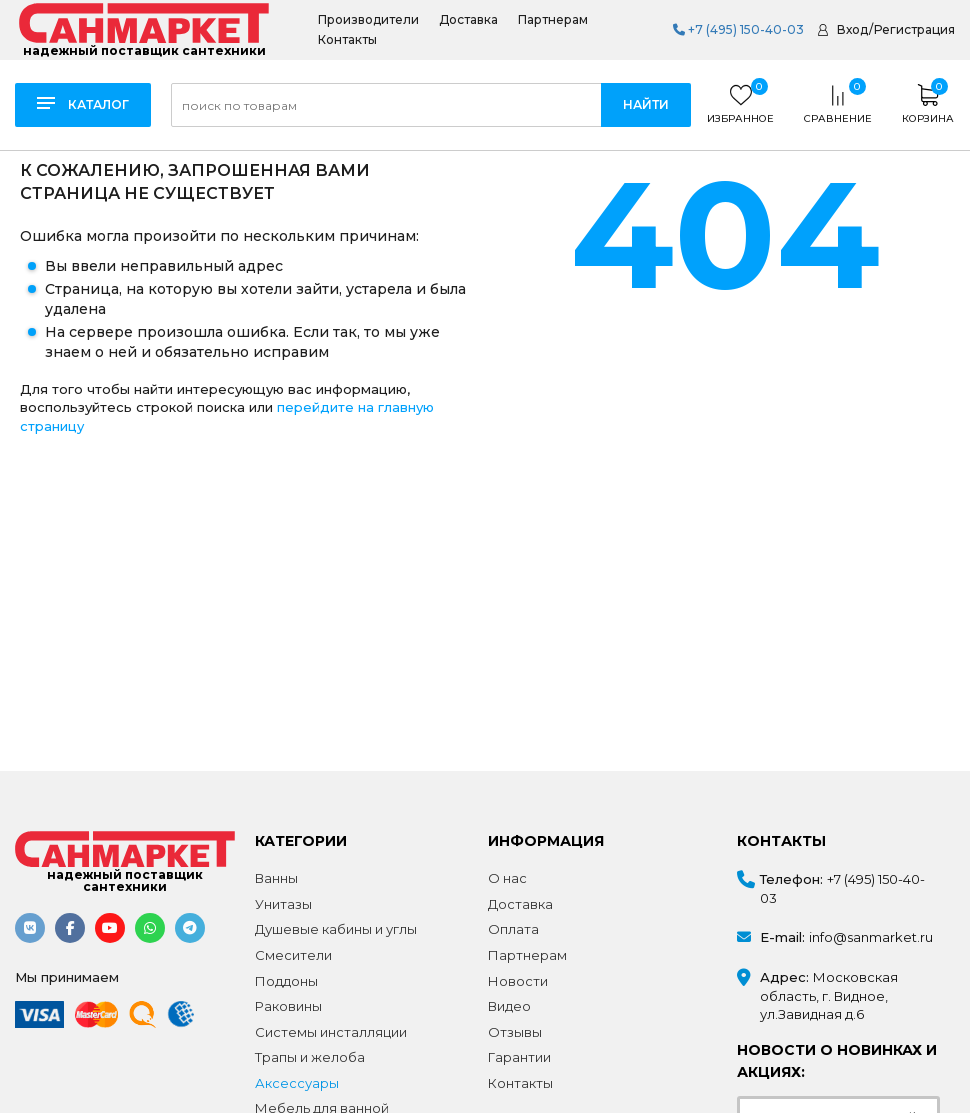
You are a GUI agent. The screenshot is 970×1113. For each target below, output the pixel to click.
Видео (509, 1006)
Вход (852, 29)
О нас (507, 878)
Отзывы (515, 1032)
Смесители (293, 955)
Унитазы (283, 904)
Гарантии (519, 1057)
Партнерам (553, 20)
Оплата (513, 929)
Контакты (347, 40)
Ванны (276, 878)
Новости (518, 981)
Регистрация (914, 29)
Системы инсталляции (331, 1032)
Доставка (468, 20)
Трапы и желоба (310, 1057)
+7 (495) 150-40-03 (738, 29)
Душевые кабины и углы (336, 929)
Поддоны (286, 981)
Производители (368, 20)
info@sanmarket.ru (871, 937)
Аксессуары (297, 1083)
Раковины (288, 1006)
